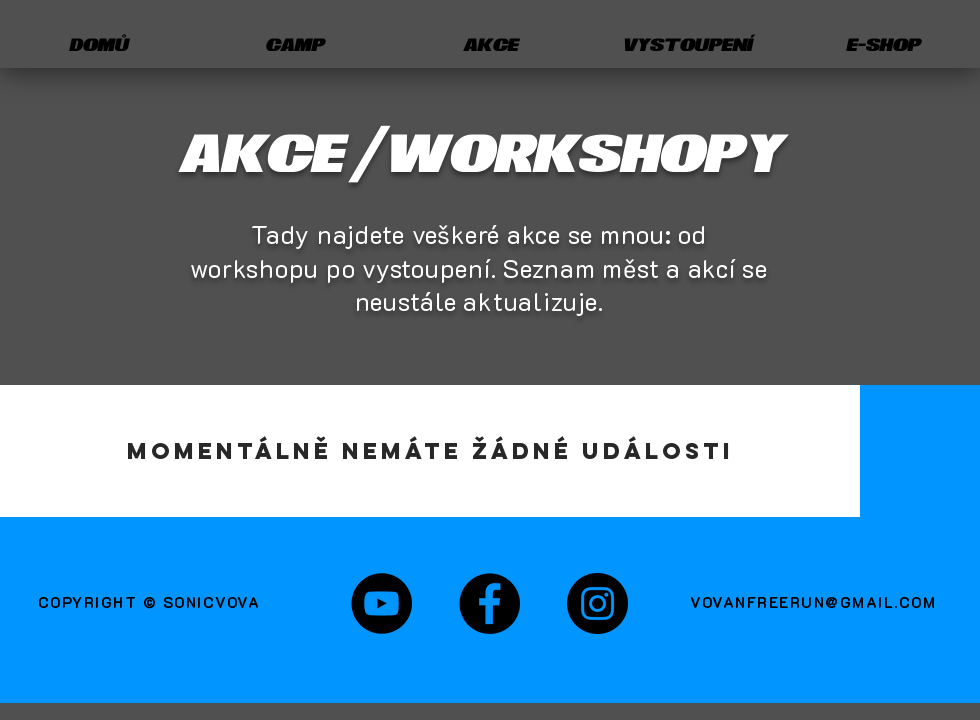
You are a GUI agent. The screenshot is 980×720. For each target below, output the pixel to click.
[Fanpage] (489, 603)
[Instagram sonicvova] (597, 603)
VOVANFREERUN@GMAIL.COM (813, 602)
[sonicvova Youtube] (381, 603)
